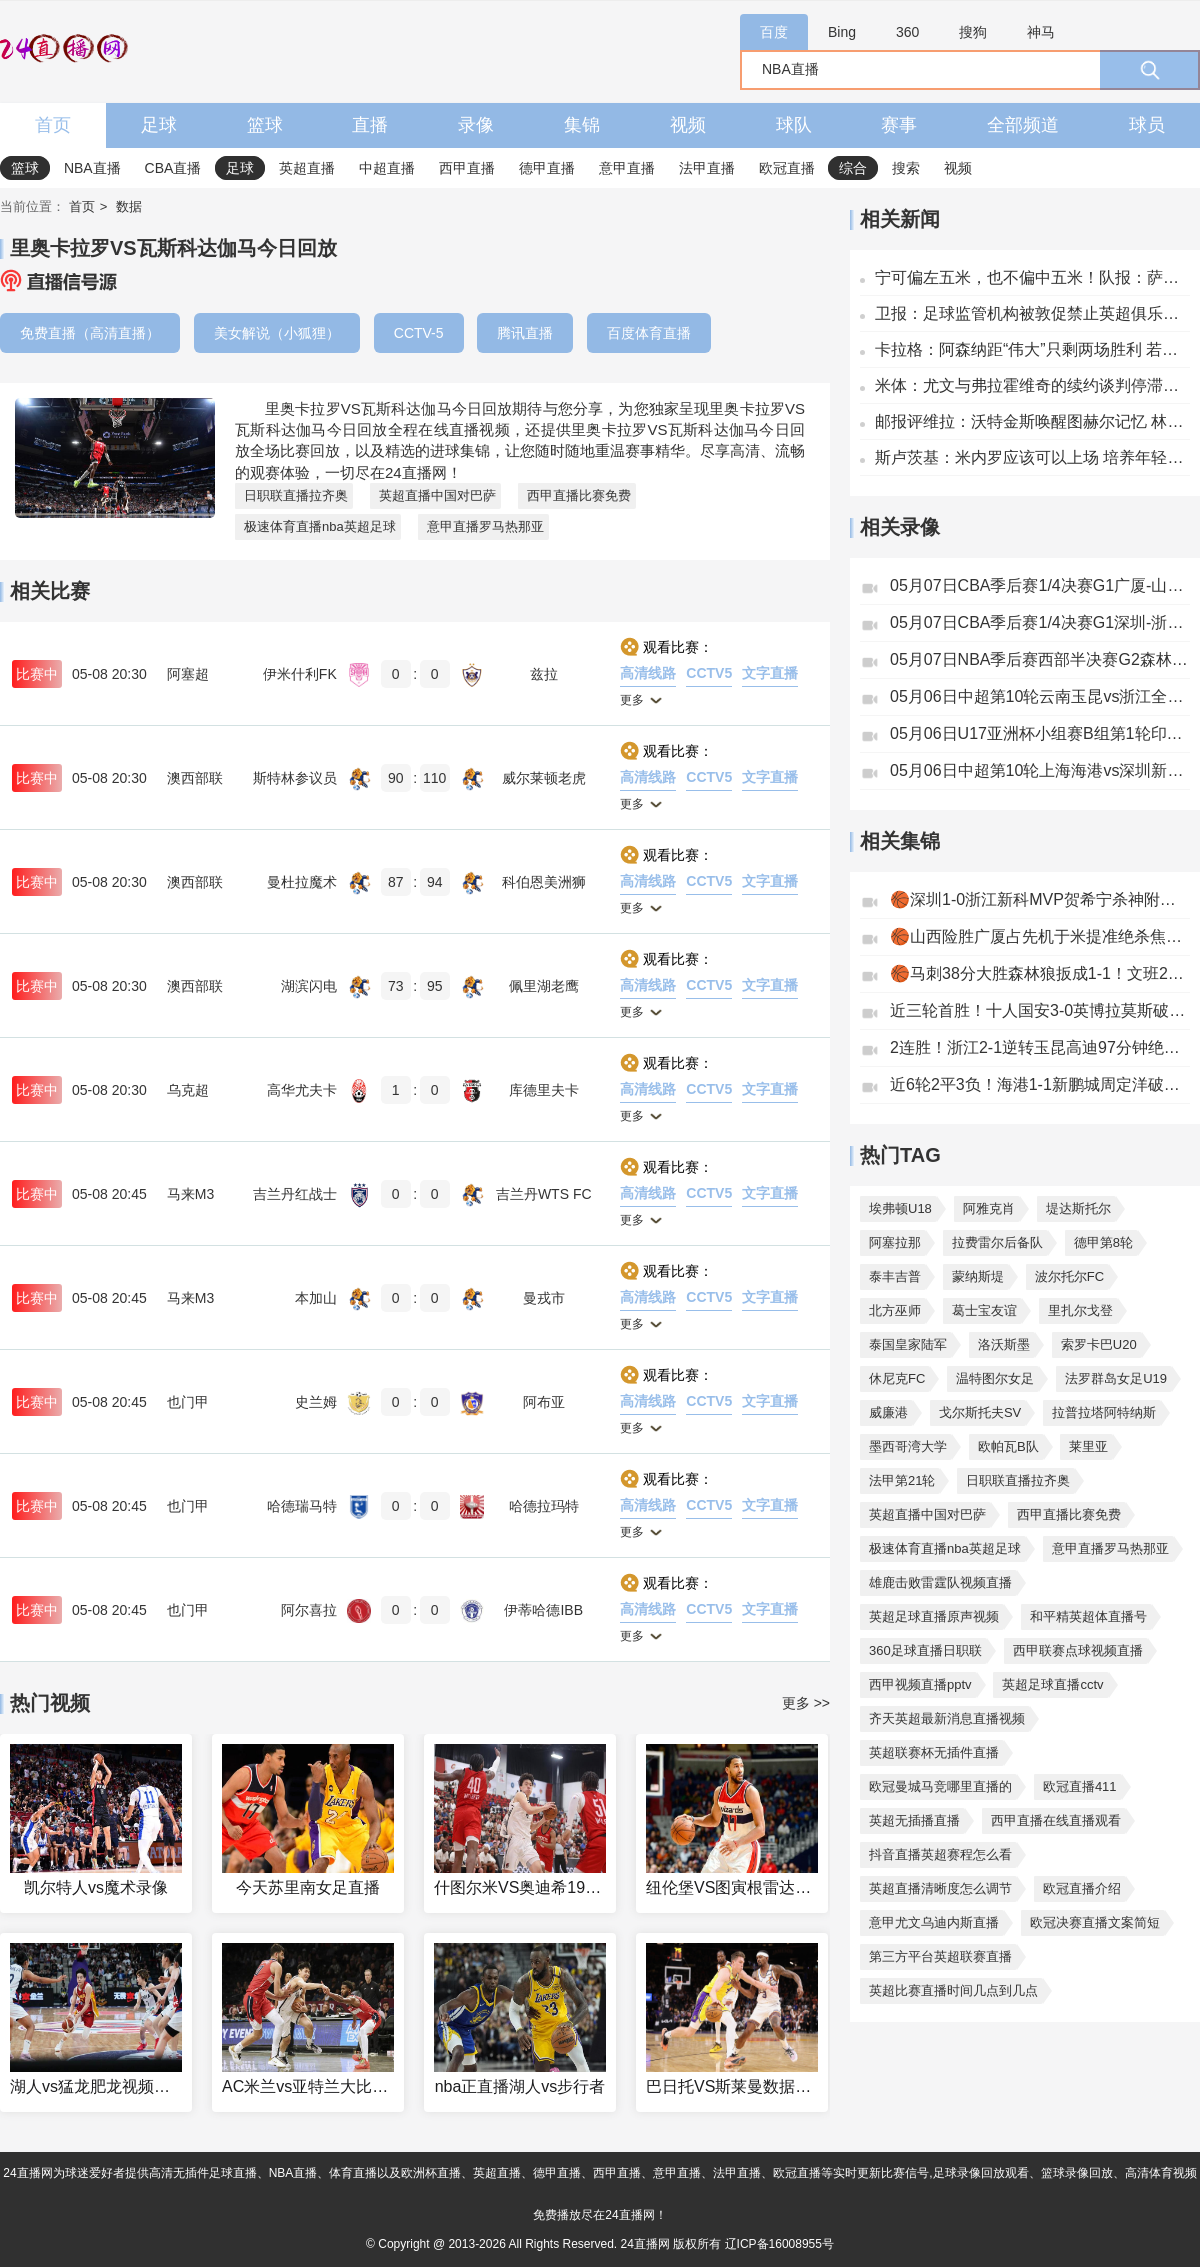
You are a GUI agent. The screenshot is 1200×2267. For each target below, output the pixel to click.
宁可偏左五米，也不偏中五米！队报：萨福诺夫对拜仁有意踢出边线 (1032, 277)
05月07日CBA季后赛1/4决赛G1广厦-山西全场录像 (1040, 585)
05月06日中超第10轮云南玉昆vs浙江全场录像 (1040, 696)
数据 (129, 206)
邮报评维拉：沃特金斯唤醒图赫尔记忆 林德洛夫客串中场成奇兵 (1032, 421)
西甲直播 (467, 168)
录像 (476, 125)
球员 (1147, 125)
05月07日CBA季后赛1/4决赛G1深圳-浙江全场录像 (1040, 622)
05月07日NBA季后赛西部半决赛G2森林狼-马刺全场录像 (1040, 659)
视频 (688, 125)
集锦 (582, 125)
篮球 (265, 125)
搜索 (906, 168)
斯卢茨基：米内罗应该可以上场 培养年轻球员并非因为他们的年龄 (1032, 457)
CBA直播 (173, 168)
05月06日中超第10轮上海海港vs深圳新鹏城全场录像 (1040, 770)
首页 (53, 125)
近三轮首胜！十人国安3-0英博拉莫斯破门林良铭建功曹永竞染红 (1040, 1010)
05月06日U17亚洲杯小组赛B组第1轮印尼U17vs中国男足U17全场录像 (1040, 733)
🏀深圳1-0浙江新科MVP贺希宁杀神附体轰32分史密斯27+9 (1040, 899)
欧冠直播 (787, 168)
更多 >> (806, 1703)
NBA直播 (92, 168)
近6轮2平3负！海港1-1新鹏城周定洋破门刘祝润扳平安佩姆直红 (1040, 1084)
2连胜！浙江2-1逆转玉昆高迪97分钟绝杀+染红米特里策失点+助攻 (1040, 1047)
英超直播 (307, 168)
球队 (794, 125)
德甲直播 (547, 168)
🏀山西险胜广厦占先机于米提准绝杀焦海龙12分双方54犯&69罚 (1040, 936)
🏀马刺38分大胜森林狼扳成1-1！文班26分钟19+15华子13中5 (1040, 973)
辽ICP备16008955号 (779, 2244)
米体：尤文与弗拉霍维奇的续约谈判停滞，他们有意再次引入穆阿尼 (1032, 385)
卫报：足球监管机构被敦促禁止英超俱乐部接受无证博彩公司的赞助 (1032, 313)
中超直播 (387, 168)
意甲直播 (627, 168)
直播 (370, 125)
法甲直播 (707, 168)
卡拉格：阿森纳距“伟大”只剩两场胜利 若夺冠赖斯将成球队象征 (1032, 349)
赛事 (899, 125)
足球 (159, 125)
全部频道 (1023, 125)
